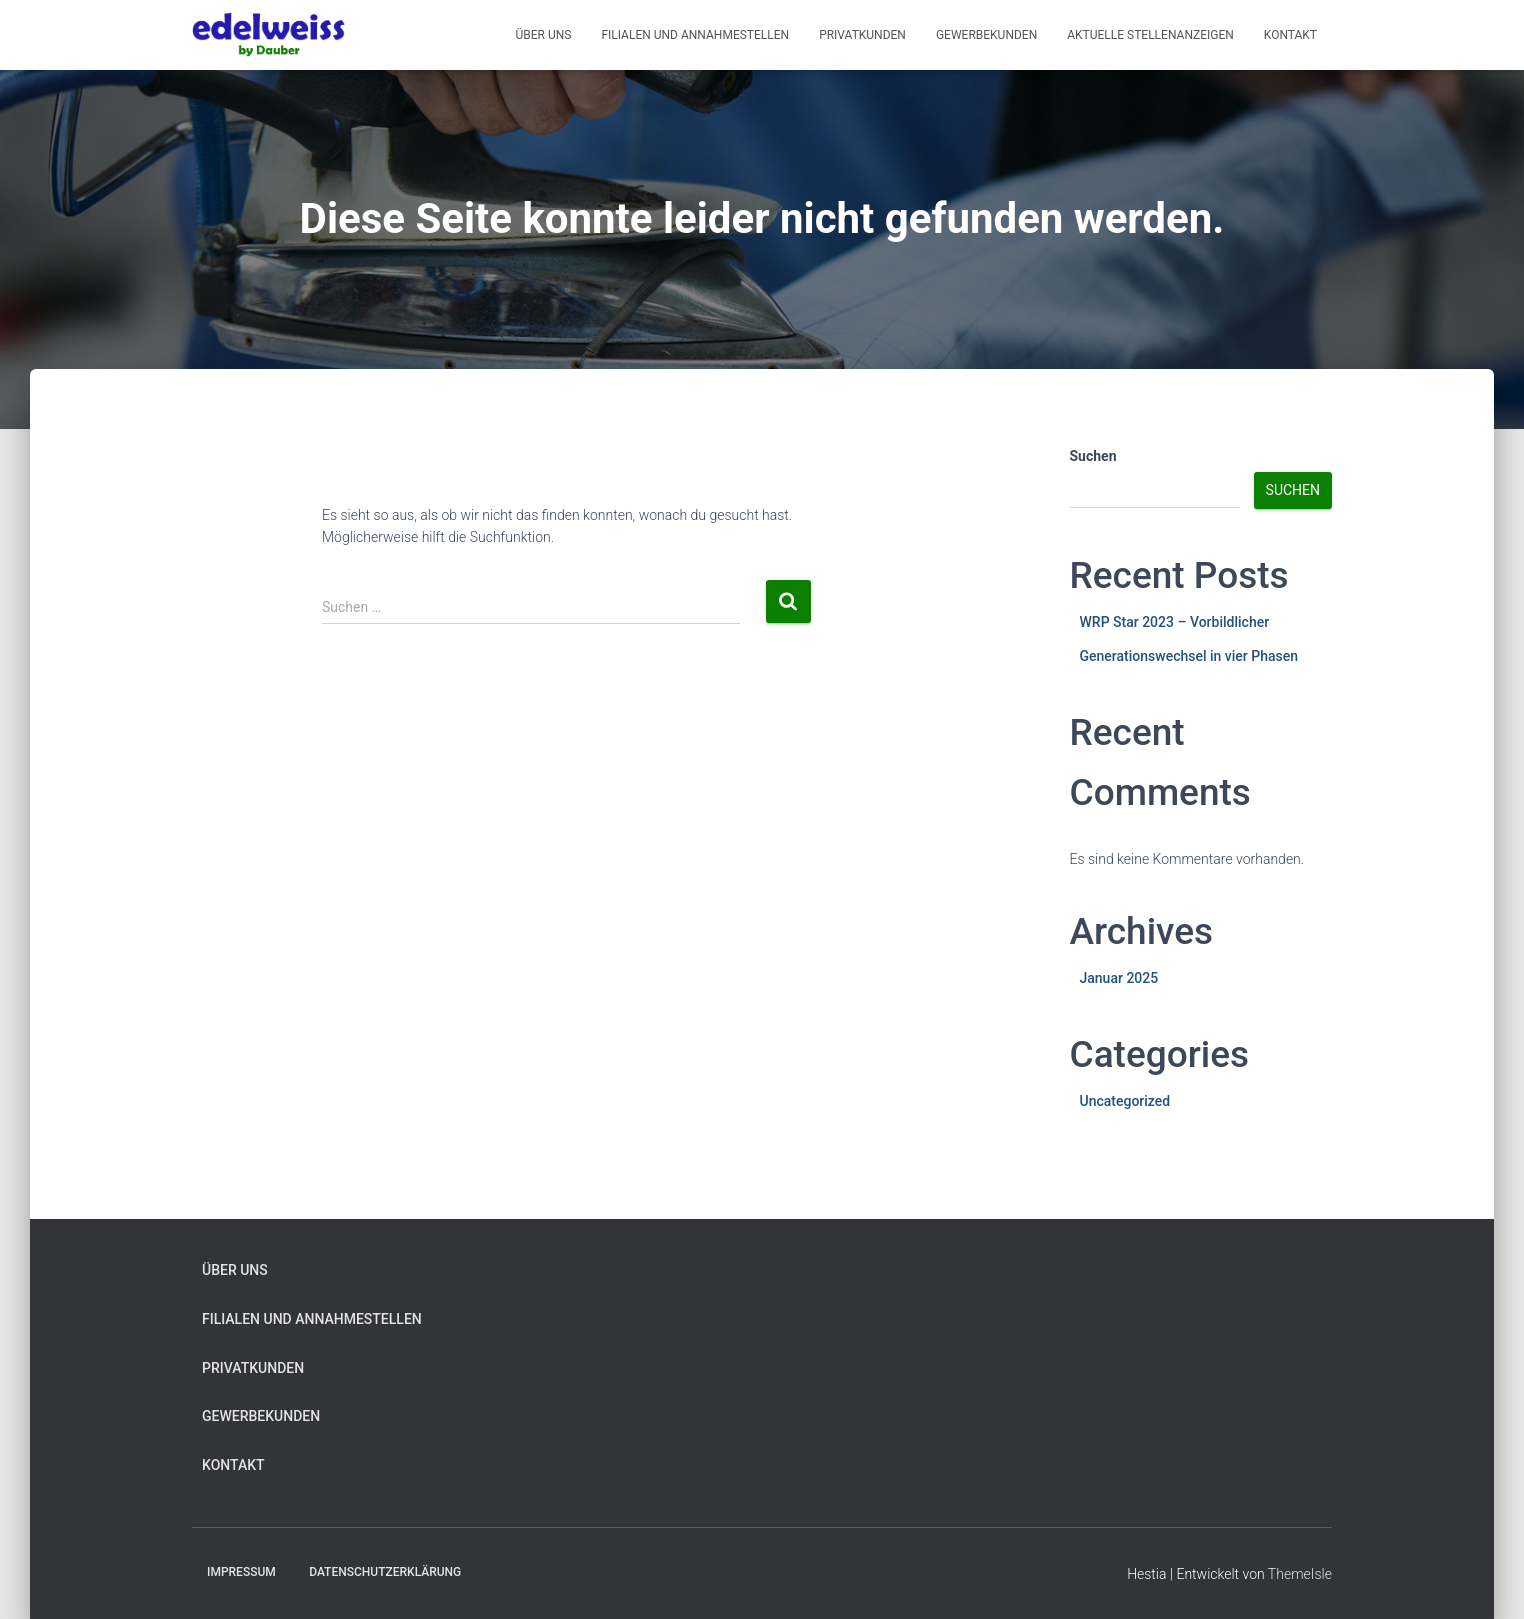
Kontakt (1290, 35)
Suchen (1093, 456)
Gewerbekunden (986, 35)
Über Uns (543, 35)
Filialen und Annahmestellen (695, 35)
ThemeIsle (1300, 1574)
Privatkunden (862, 35)
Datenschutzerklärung (385, 1572)
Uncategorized (1125, 1101)
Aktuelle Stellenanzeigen (1150, 35)
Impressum (241, 1572)
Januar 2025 (1119, 978)
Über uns (235, 1270)
